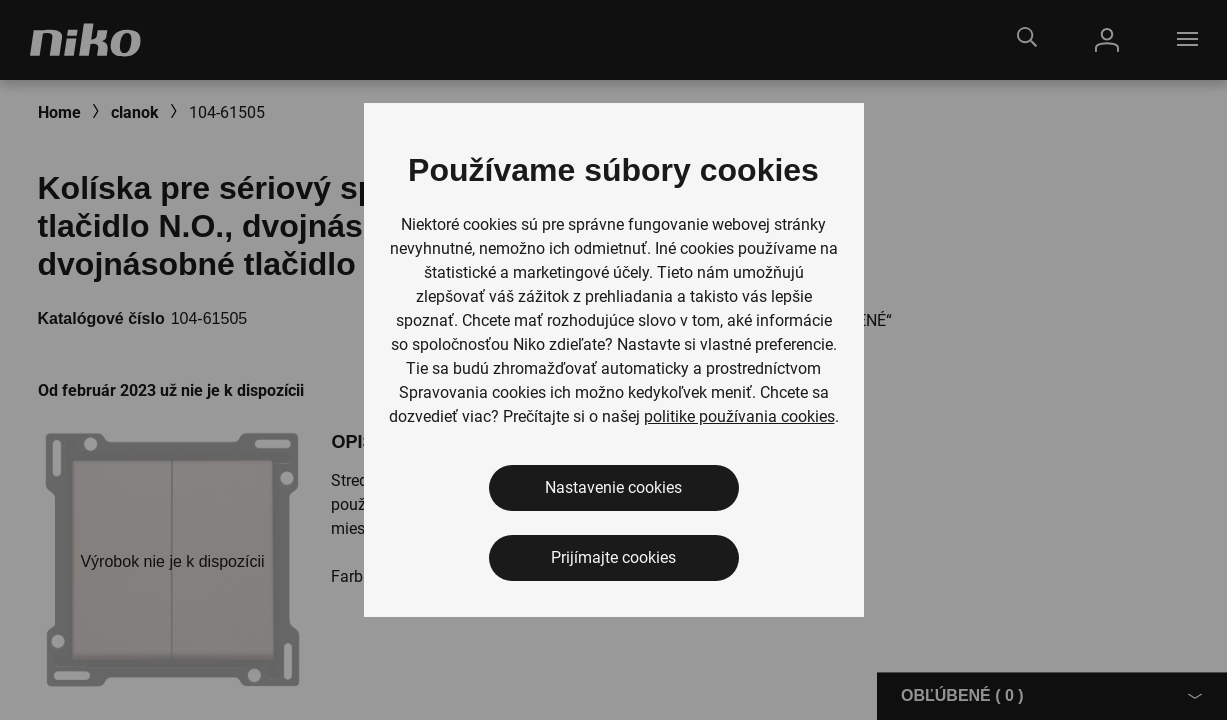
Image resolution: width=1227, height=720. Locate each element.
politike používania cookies (739, 416)
